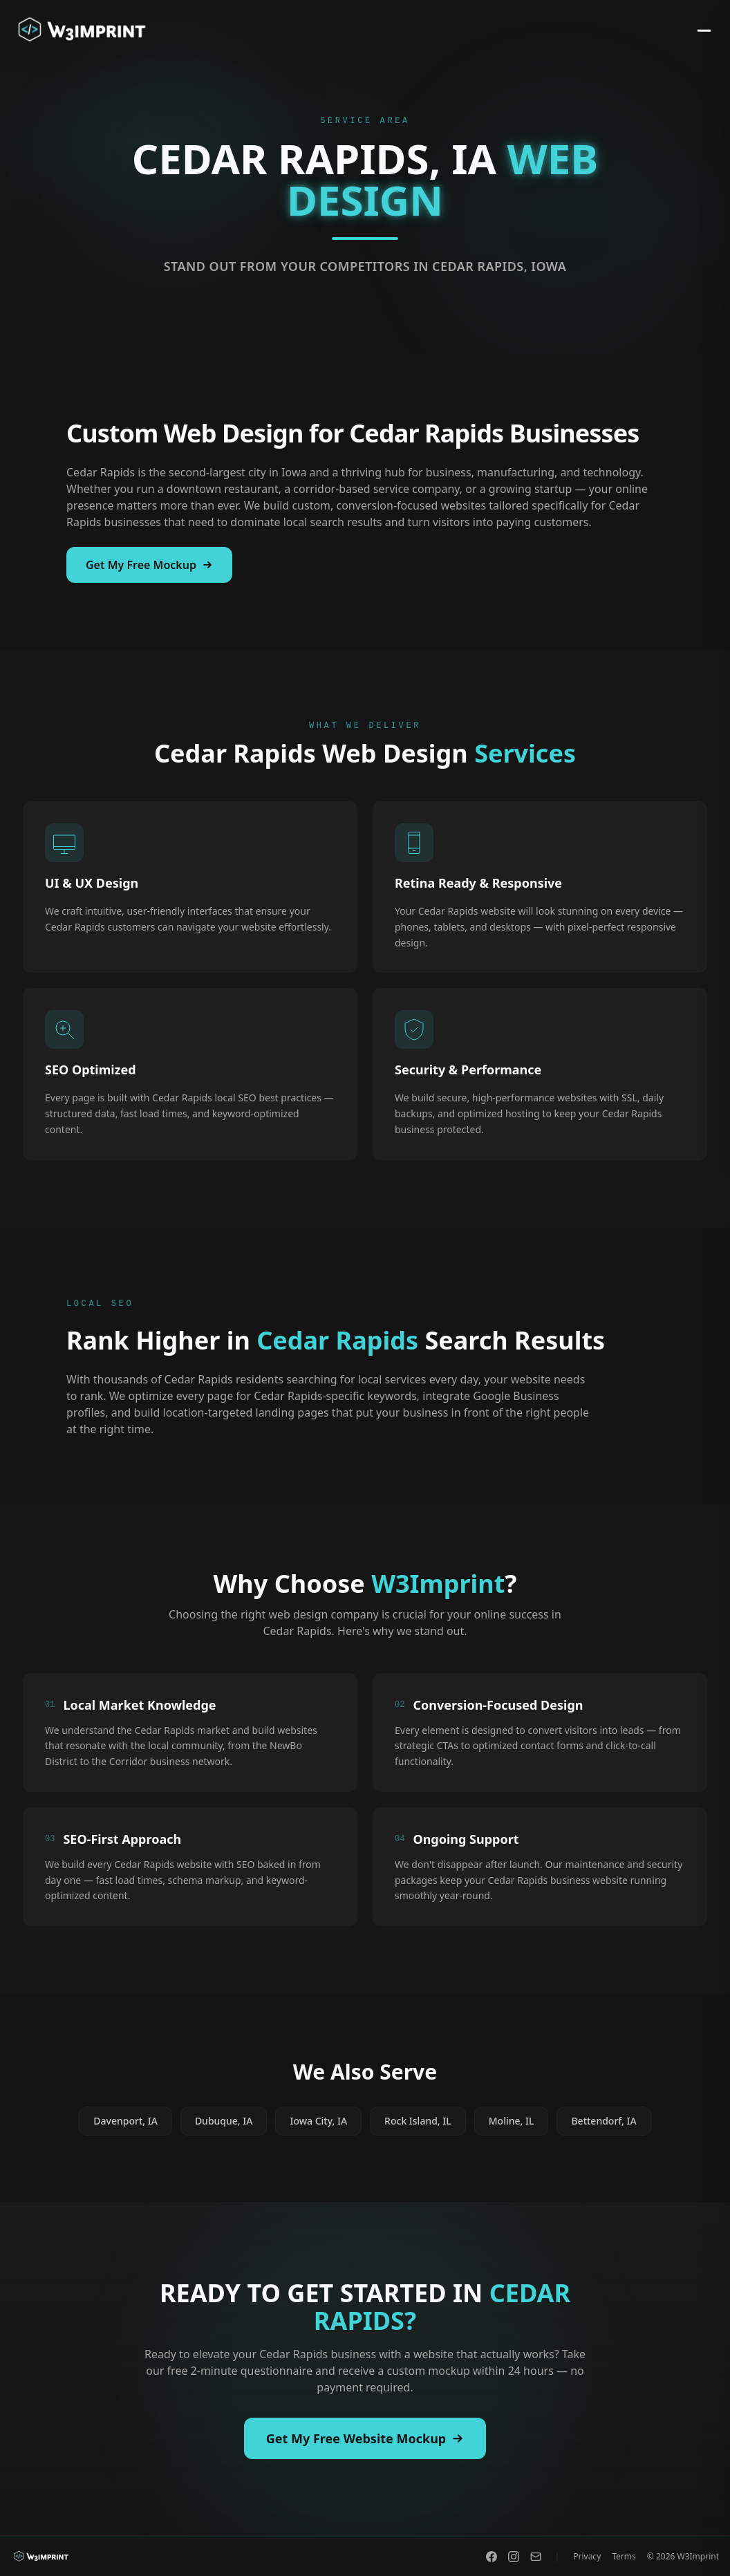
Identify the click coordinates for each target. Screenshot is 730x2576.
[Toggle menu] (699, 30)
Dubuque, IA (224, 2122)
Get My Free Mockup (149, 564)
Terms (624, 2556)
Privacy (587, 2556)
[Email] (535, 2556)
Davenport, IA (125, 2122)
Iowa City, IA (318, 2122)
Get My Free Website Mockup (365, 2438)
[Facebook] (491, 2556)
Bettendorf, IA (603, 2122)
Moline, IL (511, 2122)
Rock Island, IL (417, 2122)
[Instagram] (513, 2556)
